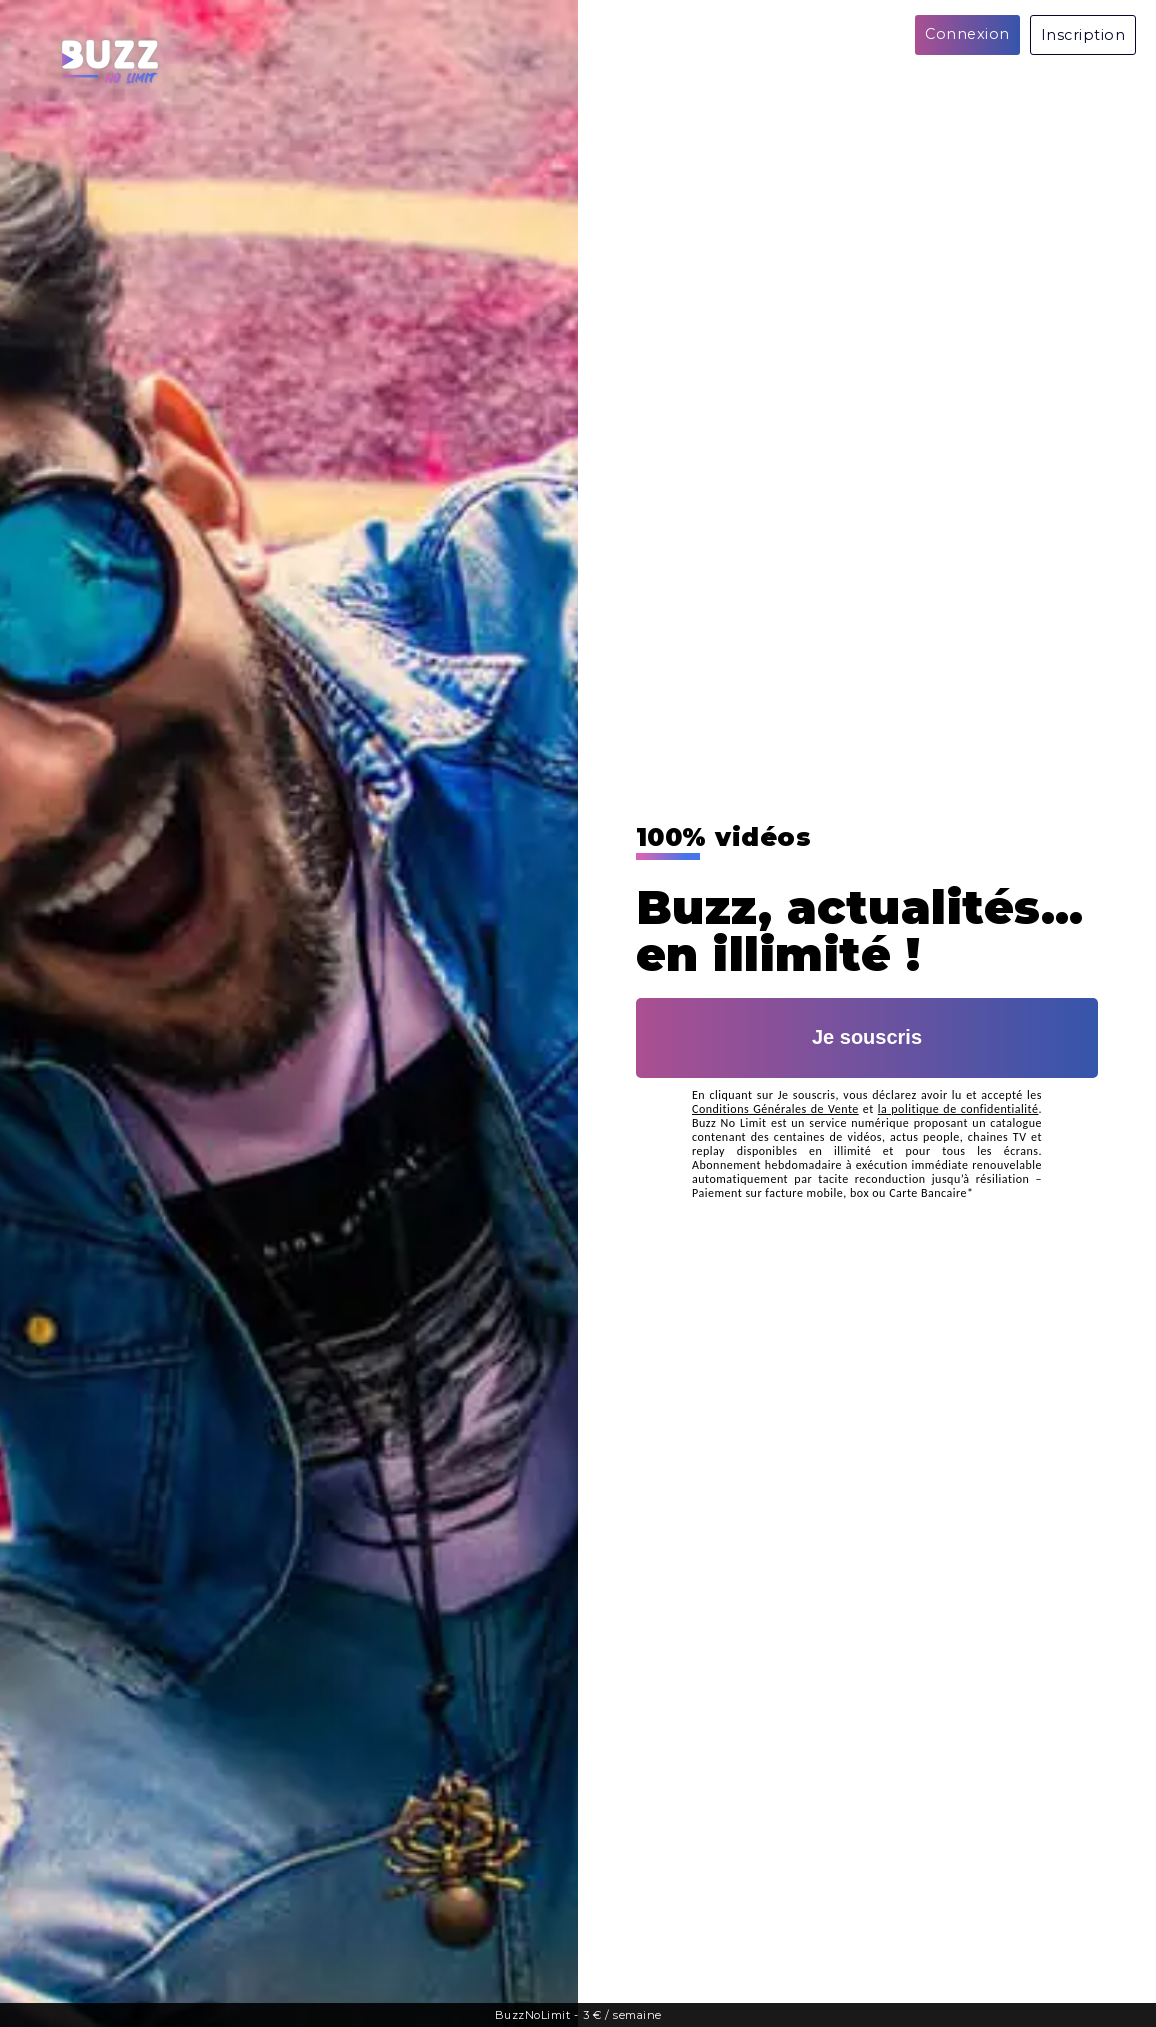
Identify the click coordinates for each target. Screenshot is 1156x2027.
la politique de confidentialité (958, 1109)
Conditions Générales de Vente (775, 1109)
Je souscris (867, 1037)
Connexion (967, 34)
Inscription (1083, 35)
